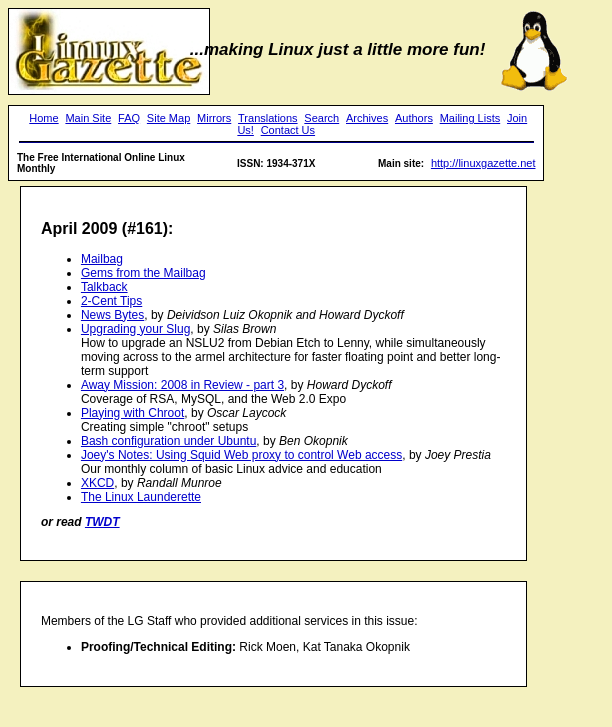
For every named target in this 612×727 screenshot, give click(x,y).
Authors (414, 118)
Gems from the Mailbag (143, 273)
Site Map (168, 118)
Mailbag (102, 259)
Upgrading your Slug (135, 329)
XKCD (97, 483)
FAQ (129, 118)
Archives (367, 118)
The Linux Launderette (141, 497)
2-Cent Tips (111, 301)
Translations (268, 118)
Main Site (88, 118)
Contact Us (288, 130)
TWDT (102, 522)
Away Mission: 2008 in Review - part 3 (182, 385)
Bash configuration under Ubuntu (168, 441)
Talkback (104, 287)
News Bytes (112, 315)
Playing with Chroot (132, 413)
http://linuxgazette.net (483, 163)
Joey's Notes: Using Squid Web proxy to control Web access (241, 455)
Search (321, 118)
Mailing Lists (470, 118)
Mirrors (214, 118)
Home (43, 118)
